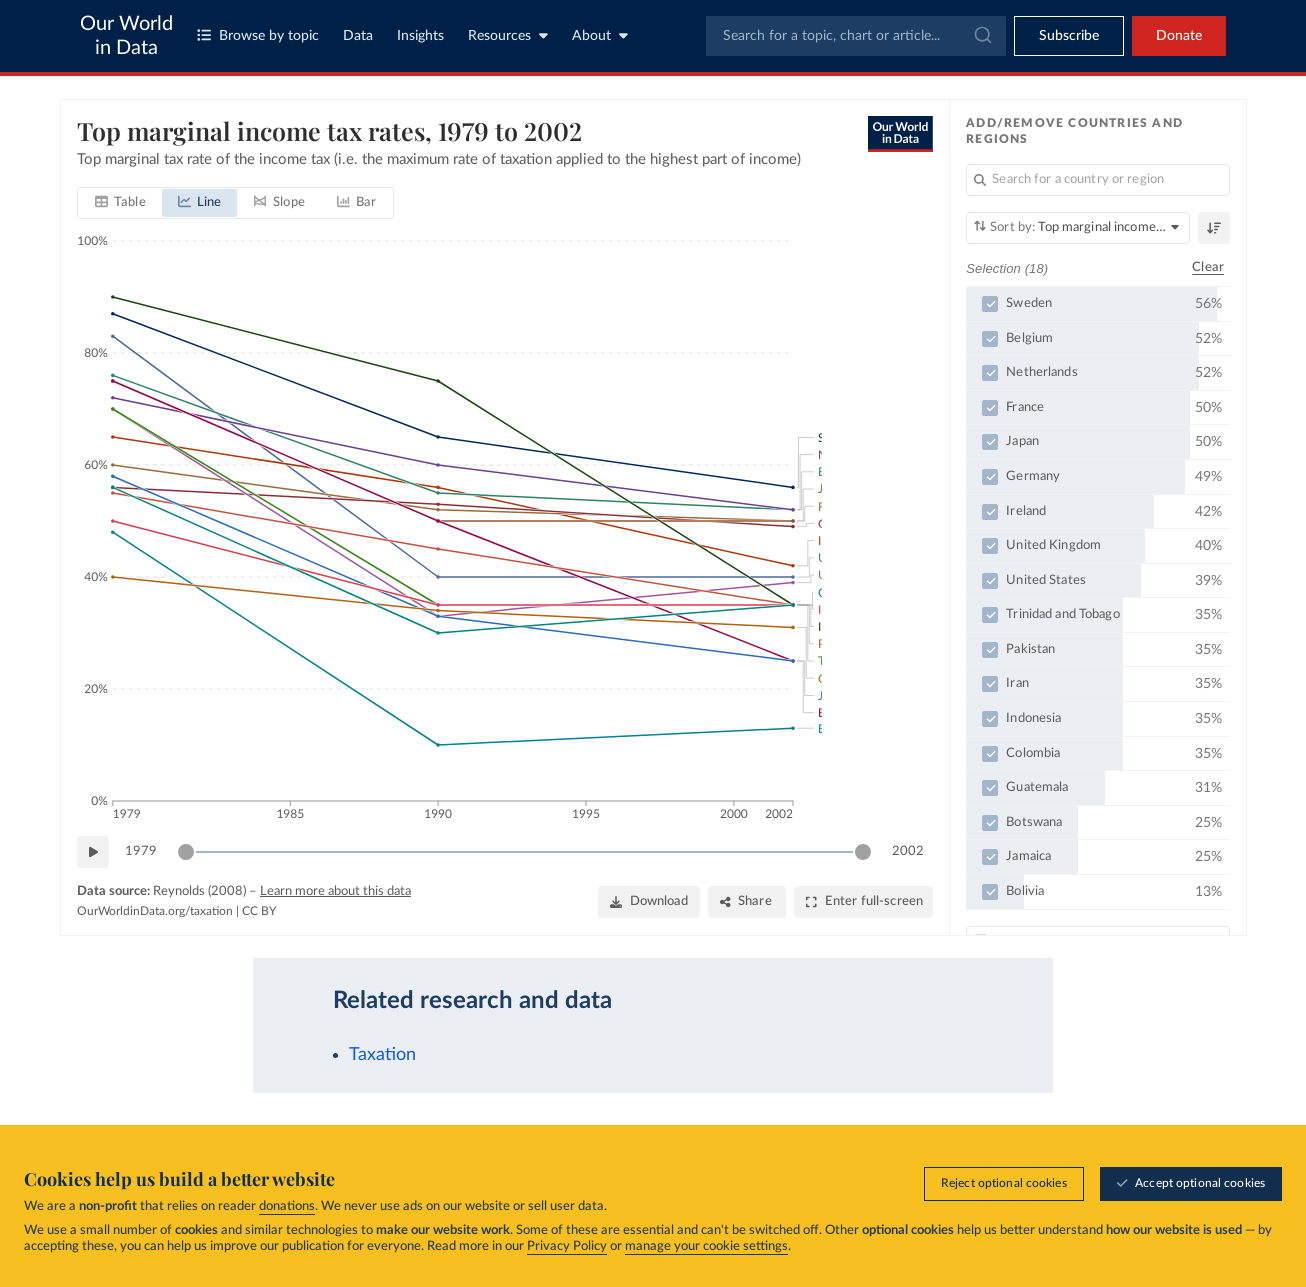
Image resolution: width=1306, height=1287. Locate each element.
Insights (420, 36)
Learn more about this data (335, 891)
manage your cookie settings (706, 1246)
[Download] (648, 902)
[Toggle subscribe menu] (1069, 36)
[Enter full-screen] (863, 902)
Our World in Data (126, 36)
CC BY (259, 911)
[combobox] (856, 36)
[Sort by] (1078, 228)
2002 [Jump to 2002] (908, 850)
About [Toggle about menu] (600, 35)
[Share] (746, 902)
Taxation (382, 1054)
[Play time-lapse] (93, 852)
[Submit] (981, 36)
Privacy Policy (567, 1246)
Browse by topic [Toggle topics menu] (258, 35)
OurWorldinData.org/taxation (155, 911)
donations (287, 1206)
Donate (1179, 36)
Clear (1208, 267)
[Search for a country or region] (1098, 180)
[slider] (186, 852)
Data (358, 36)
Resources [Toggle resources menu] (508, 35)
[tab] (120, 203)
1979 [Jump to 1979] (141, 850)
